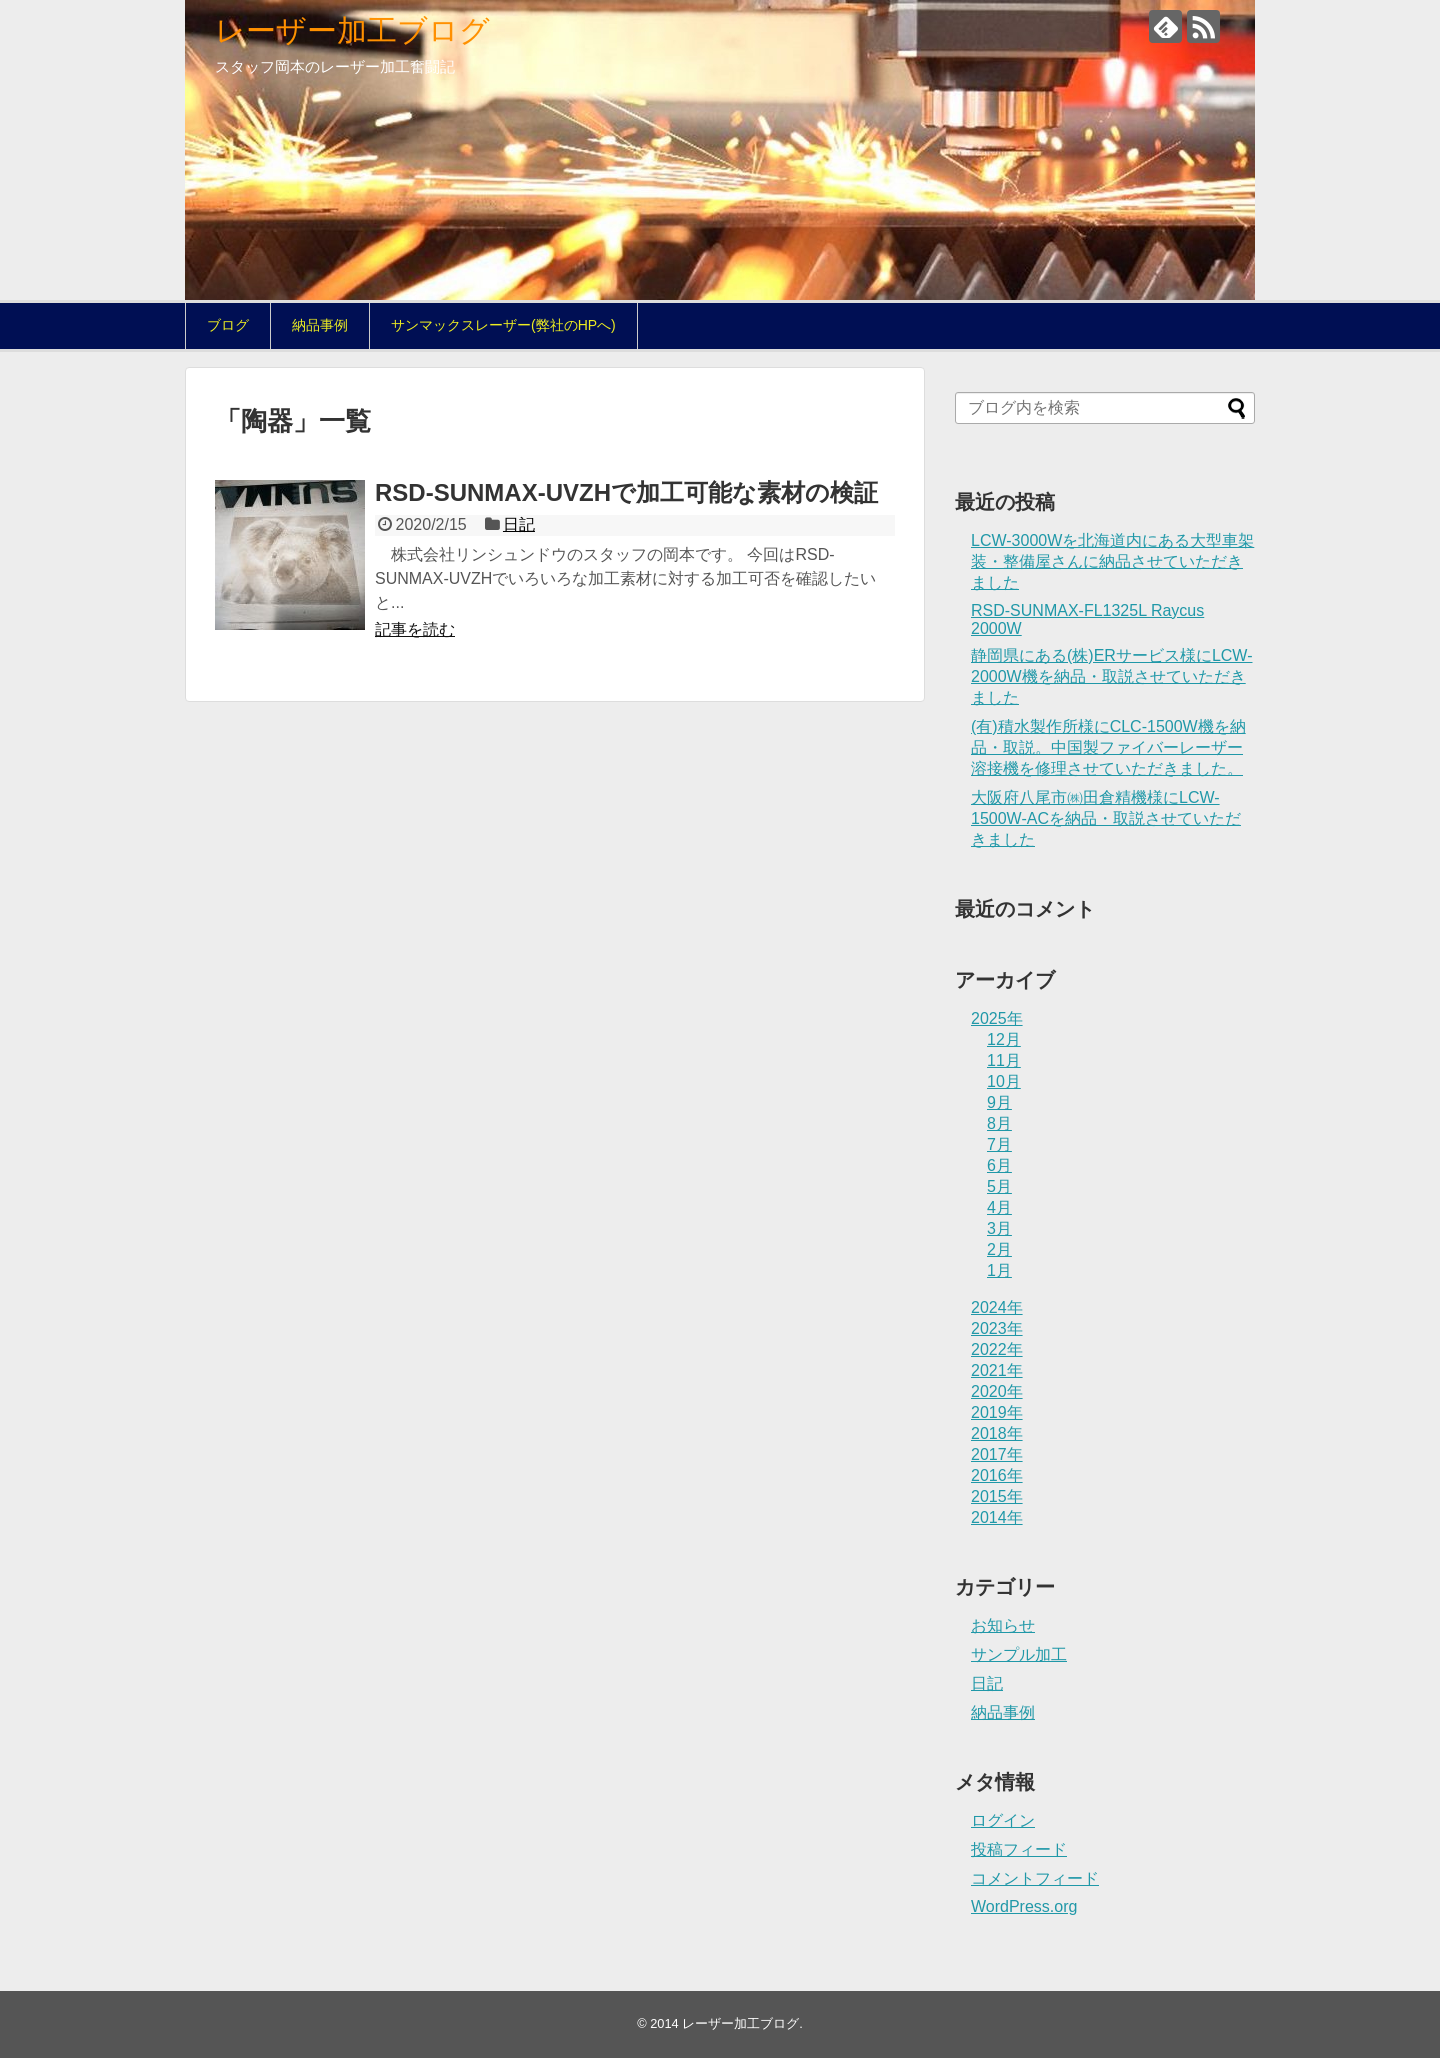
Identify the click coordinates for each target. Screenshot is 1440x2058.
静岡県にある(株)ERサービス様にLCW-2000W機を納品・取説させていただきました (1111, 676)
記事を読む (415, 629)
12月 (1004, 1039)
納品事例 (320, 325)
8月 (999, 1123)
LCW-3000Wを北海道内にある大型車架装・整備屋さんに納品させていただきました (1112, 561)
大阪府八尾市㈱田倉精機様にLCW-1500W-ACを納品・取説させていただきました (1106, 818)
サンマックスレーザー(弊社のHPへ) (503, 325)
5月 (999, 1186)
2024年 (997, 1307)
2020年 (997, 1391)
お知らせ (1003, 1625)
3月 (999, 1228)
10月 (1004, 1081)
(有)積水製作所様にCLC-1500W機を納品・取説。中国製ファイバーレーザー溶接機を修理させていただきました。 (1108, 747)
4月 (999, 1207)
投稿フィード (1019, 1849)
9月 (999, 1102)
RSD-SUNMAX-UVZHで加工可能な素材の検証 (626, 492)
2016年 (997, 1475)
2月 (999, 1249)
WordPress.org (1024, 1906)
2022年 (997, 1349)
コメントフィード (1035, 1878)
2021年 (997, 1370)
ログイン (1003, 1820)
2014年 (997, 1517)
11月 (1004, 1060)
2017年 (997, 1454)
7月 (999, 1144)
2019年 (997, 1412)
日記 (519, 524)
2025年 (997, 1018)
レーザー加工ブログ (352, 30)
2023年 (997, 1328)
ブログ (228, 325)
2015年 (997, 1496)
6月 (999, 1165)
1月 (999, 1270)
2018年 (997, 1433)
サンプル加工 (1019, 1654)
